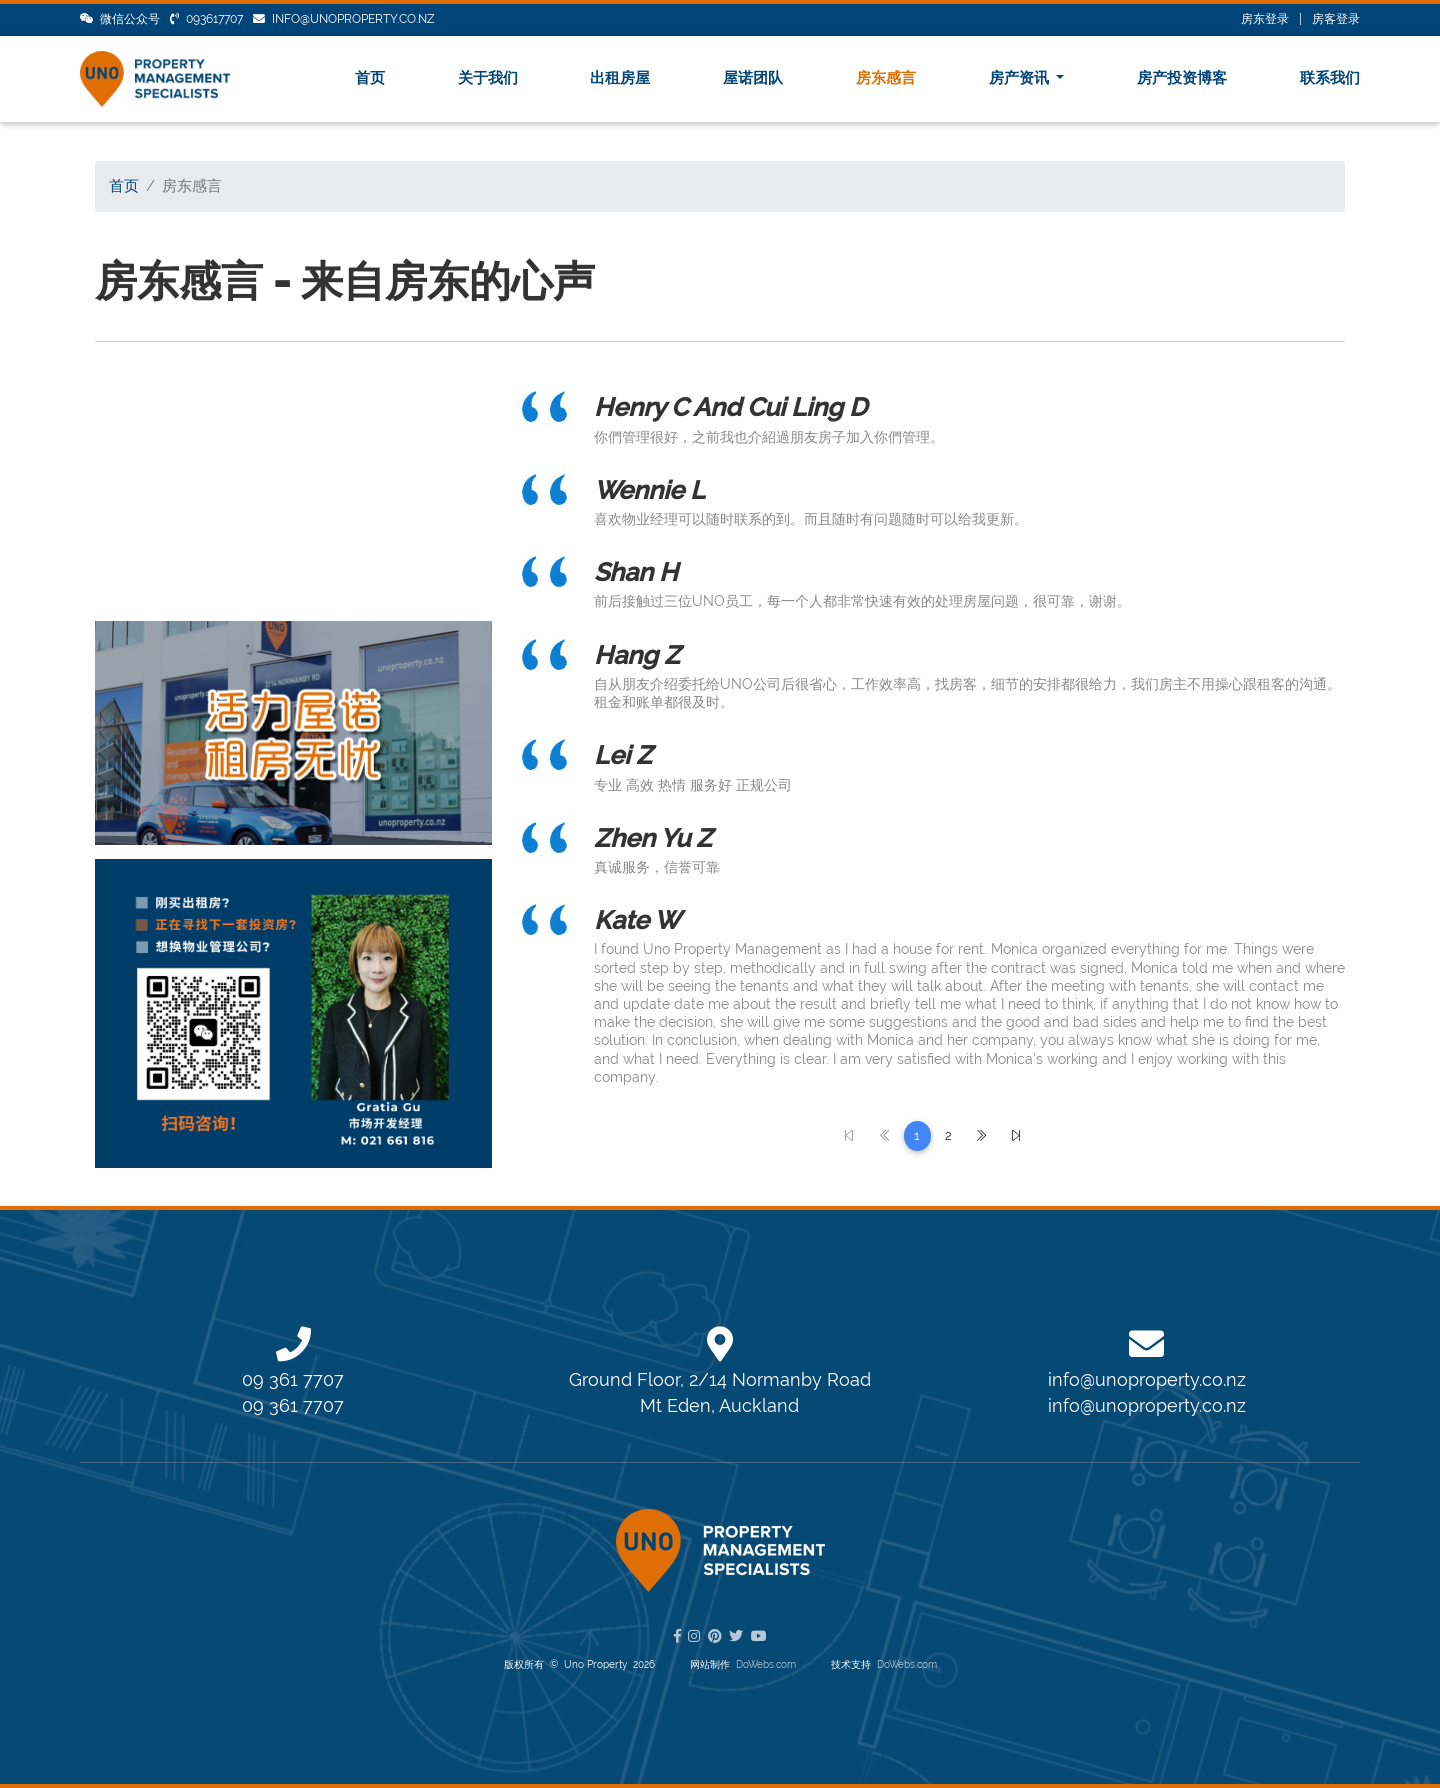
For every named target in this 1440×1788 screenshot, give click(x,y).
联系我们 (1330, 78)
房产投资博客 (1182, 78)
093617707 (206, 19)
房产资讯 (1021, 78)
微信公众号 (120, 19)
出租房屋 (620, 78)
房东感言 (886, 78)
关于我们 (488, 78)
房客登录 (1336, 19)
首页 (370, 78)
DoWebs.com (766, 1664)
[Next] (982, 1136)
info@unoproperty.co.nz (344, 19)
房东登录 (1265, 19)
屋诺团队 (753, 78)
